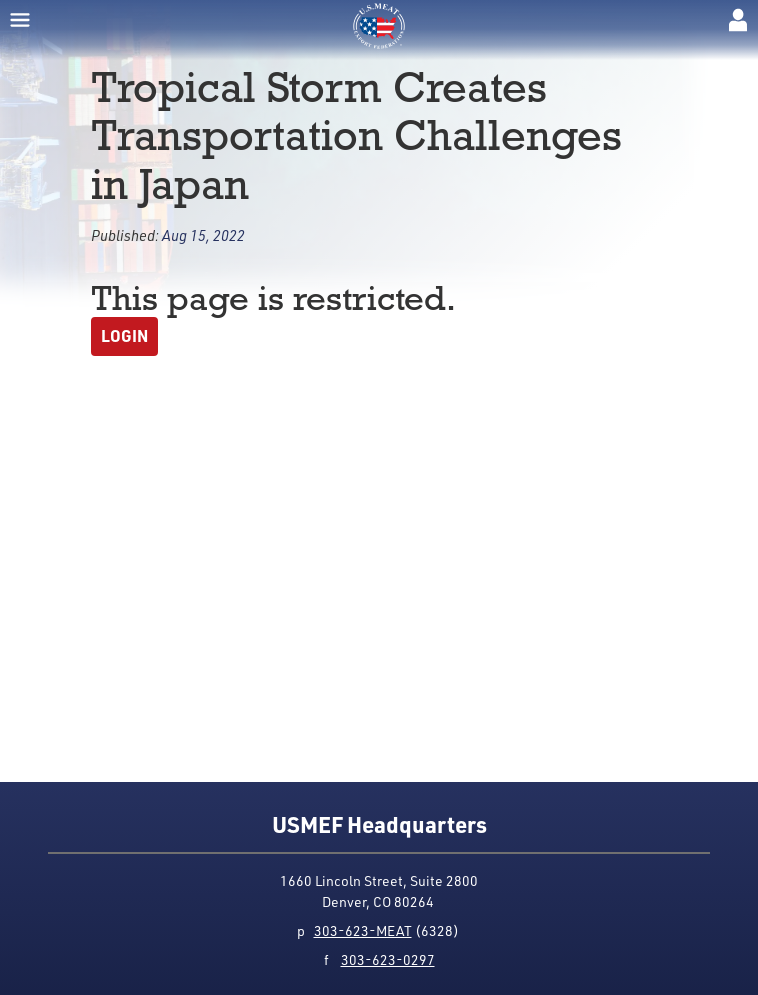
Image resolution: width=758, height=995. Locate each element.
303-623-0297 (388, 959)
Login (124, 335)
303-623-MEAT (363, 930)
